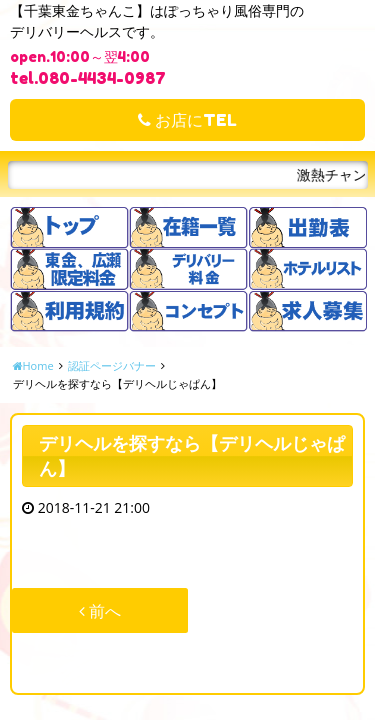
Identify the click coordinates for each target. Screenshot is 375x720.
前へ (100, 611)
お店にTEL (187, 120)
